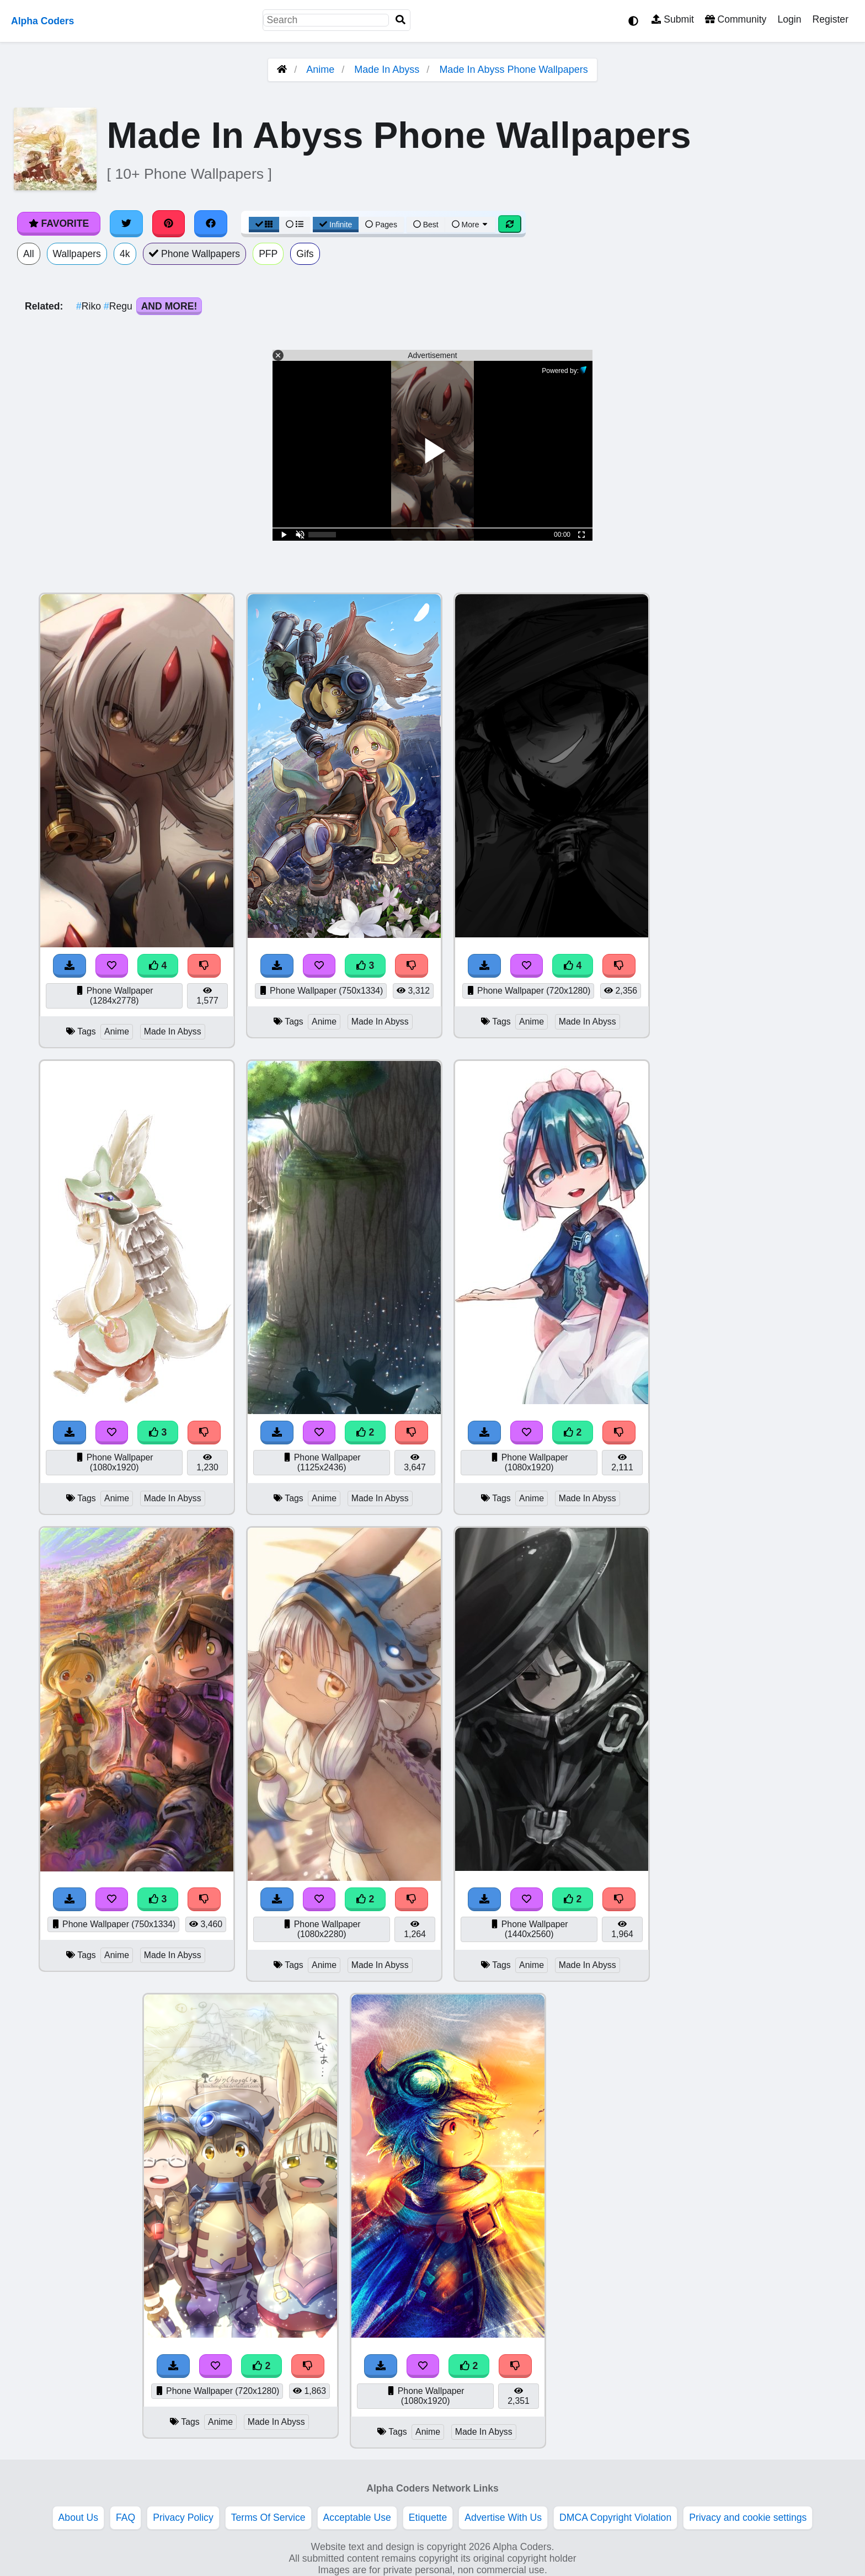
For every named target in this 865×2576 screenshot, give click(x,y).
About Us (78, 2517)
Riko (90, 306)
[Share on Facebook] (210, 223)
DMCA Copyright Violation (615, 2517)
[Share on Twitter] (126, 223)
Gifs (304, 253)
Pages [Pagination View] (381, 224)
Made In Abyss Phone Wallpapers (513, 69)
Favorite (59, 223)
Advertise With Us (503, 2517)
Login (789, 19)
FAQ (125, 2517)
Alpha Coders (42, 20)
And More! (169, 306)
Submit (673, 19)
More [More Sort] (470, 224)
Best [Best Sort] (426, 224)
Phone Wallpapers (195, 253)
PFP (268, 253)
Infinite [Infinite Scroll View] (335, 224)
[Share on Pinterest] (168, 223)
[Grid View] (264, 224)
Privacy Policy (183, 2517)
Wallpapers (77, 253)
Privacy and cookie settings (748, 2517)
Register (830, 19)
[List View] (294, 224)
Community (735, 19)
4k (125, 253)
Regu (119, 306)
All (28, 253)
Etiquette (428, 2517)
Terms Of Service (268, 2517)
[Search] (400, 20)
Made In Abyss (386, 69)
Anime (320, 69)
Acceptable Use (357, 2517)
